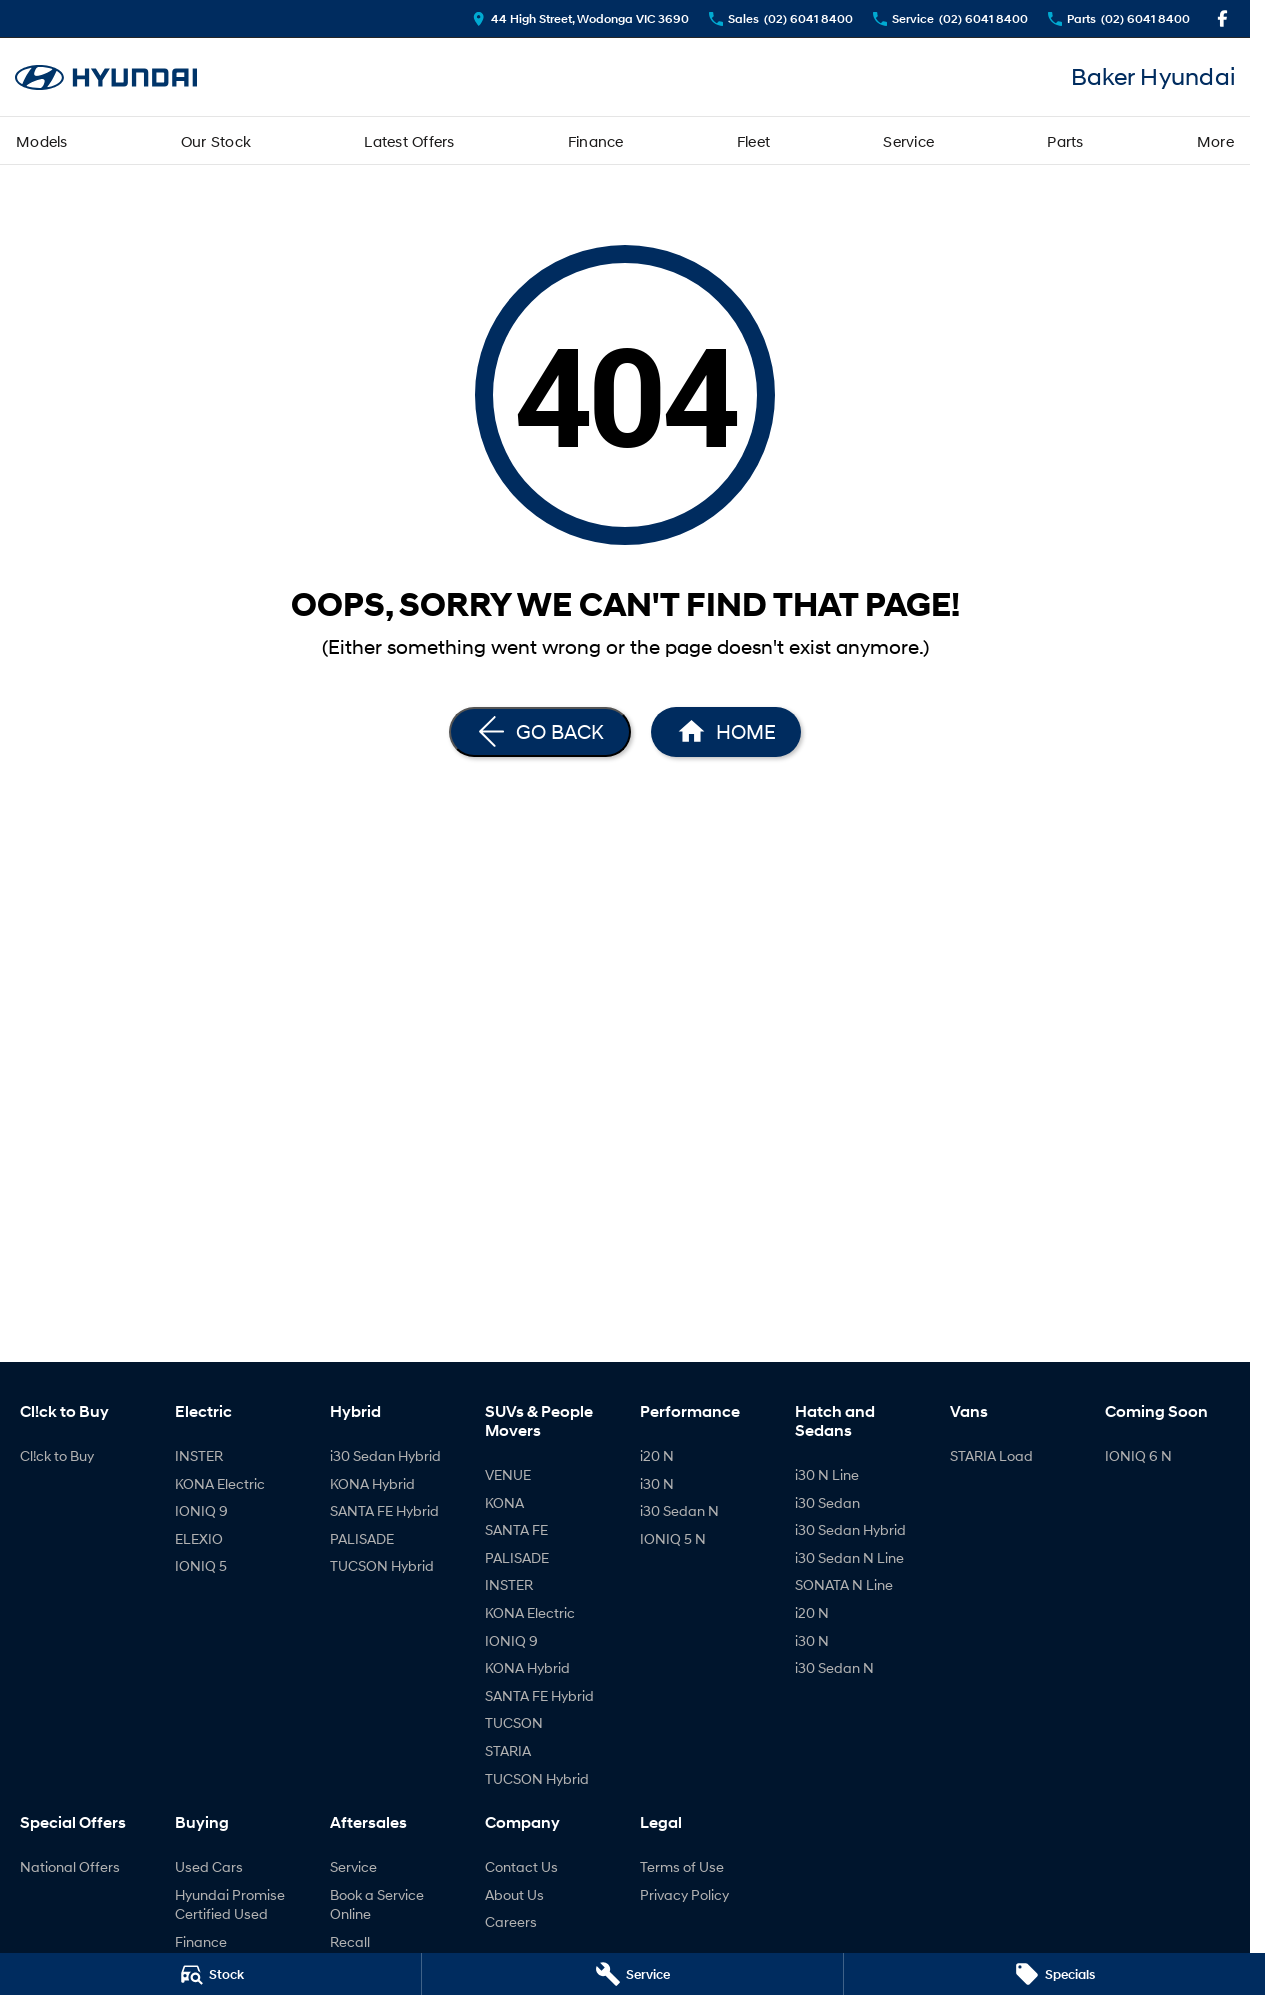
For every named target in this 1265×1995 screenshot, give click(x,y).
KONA (504, 1502)
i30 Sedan (827, 1502)
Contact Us (521, 1866)
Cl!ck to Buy (57, 1455)
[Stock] (210, 1974)
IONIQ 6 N (1138, 1455)
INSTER (199, 1455)
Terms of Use (682, 1866)
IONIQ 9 (201, 1510)
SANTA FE (516, 1529)
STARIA (508, 1750)
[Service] (632, 1974)
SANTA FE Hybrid (384, 1510)
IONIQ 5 (201, 1565)
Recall (350, 1941)
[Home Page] (106, 77)
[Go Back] (540, 732)
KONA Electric (220, 1483)
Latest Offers (409, 141)
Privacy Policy (684, 1894)
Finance (596, 141)
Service (908, 141)
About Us (514, 1894)
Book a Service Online (377, 1904)
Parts (1065, 141)
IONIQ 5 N (673, 1538)
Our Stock (216, 141)
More (1215, 141)
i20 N (657, 1455)
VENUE (508, 1474)
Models (42, 141)
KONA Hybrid (372, 1483)
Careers (511, 1921)
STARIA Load (991, 1455)
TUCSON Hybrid (382, 1565)
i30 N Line (827, 1474)
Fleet (753, 141)
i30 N (657, 1483)
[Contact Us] (580, 18)
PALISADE (362, 1538)
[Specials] (1054, 1974)
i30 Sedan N (679, 1510)
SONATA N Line (844, 1584)
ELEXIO (199, 1538)
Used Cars (209, 1866)
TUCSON (514, 1722)
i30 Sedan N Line (849, 1557)
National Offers (70, 1866)
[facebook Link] (1222, 18)
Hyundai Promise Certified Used (230, 1904)
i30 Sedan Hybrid (385, 1455)
